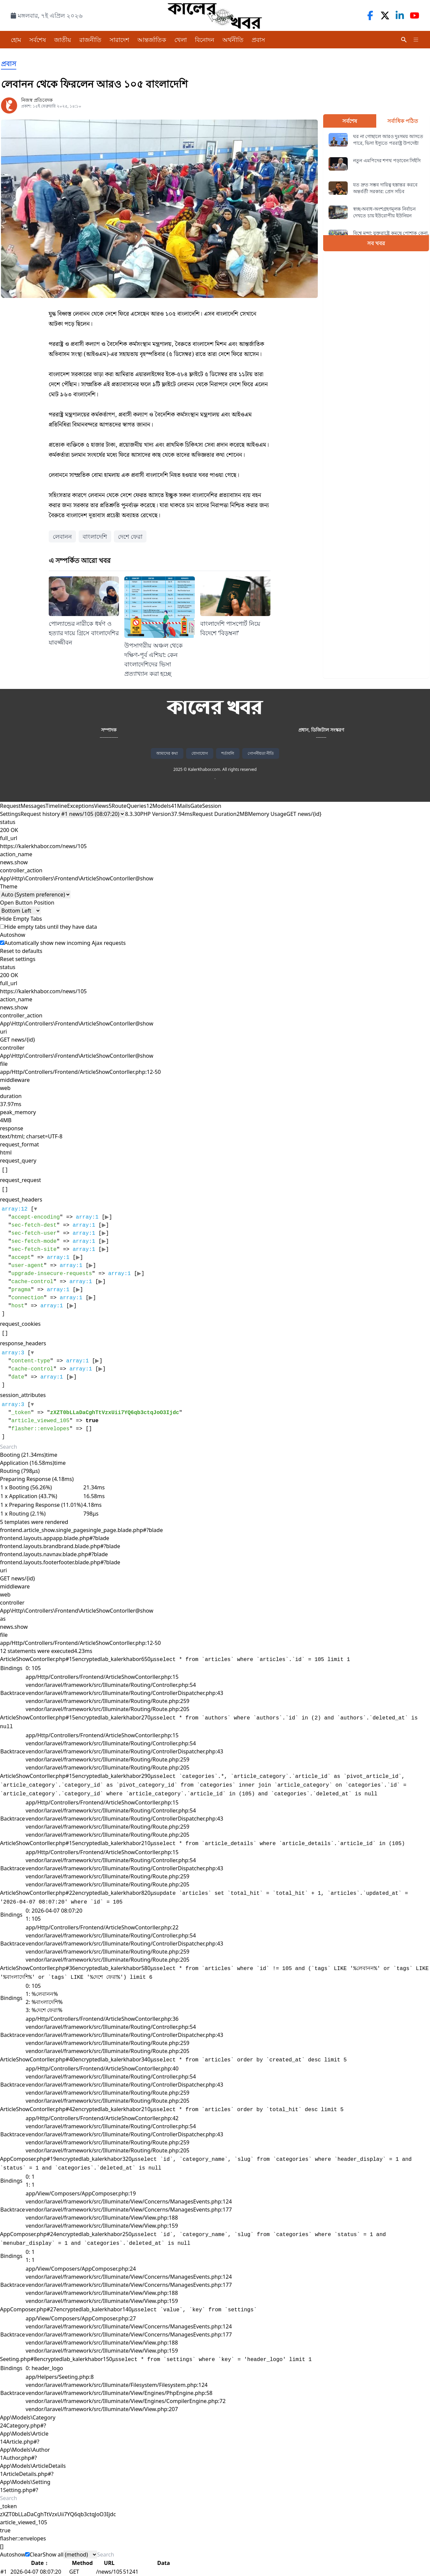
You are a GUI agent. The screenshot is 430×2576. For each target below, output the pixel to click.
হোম (16, 40)
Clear (36, 2554)
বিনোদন (204, 40)
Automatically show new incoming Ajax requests (63, 943)
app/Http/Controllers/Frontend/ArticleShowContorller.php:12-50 (80, 1072)
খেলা (180, 40)
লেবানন (62, 536)
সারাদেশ (119, 40)
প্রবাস (258, 40)
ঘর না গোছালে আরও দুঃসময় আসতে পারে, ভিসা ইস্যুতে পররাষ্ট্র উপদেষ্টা (388, 139)
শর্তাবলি (227, 753)
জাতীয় (62, 40)
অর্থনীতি (233, 40)
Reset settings (17, 959)
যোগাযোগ (199, 753)
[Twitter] (385, 15)
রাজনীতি (90, 40)
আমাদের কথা (167, 753)
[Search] (403, 39)
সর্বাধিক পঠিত (402, 121)
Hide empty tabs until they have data (48, 926)
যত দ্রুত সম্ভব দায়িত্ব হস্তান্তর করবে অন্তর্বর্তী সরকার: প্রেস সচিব (385, 187)
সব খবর (376, 243)
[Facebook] (370, 15)
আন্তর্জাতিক (151, 40)
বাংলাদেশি (95, 536)
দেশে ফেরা (130, 536)
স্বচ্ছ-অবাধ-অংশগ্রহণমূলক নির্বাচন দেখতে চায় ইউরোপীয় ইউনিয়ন (384, 212)
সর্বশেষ (37, 40)
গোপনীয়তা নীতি (261, 753)
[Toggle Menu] (416, 39)
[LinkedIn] (399, 15)
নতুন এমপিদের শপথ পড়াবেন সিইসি (387, 160)
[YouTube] (414, 15)
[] (74, 1261)
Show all (53, 2554)
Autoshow (15, 2554)
